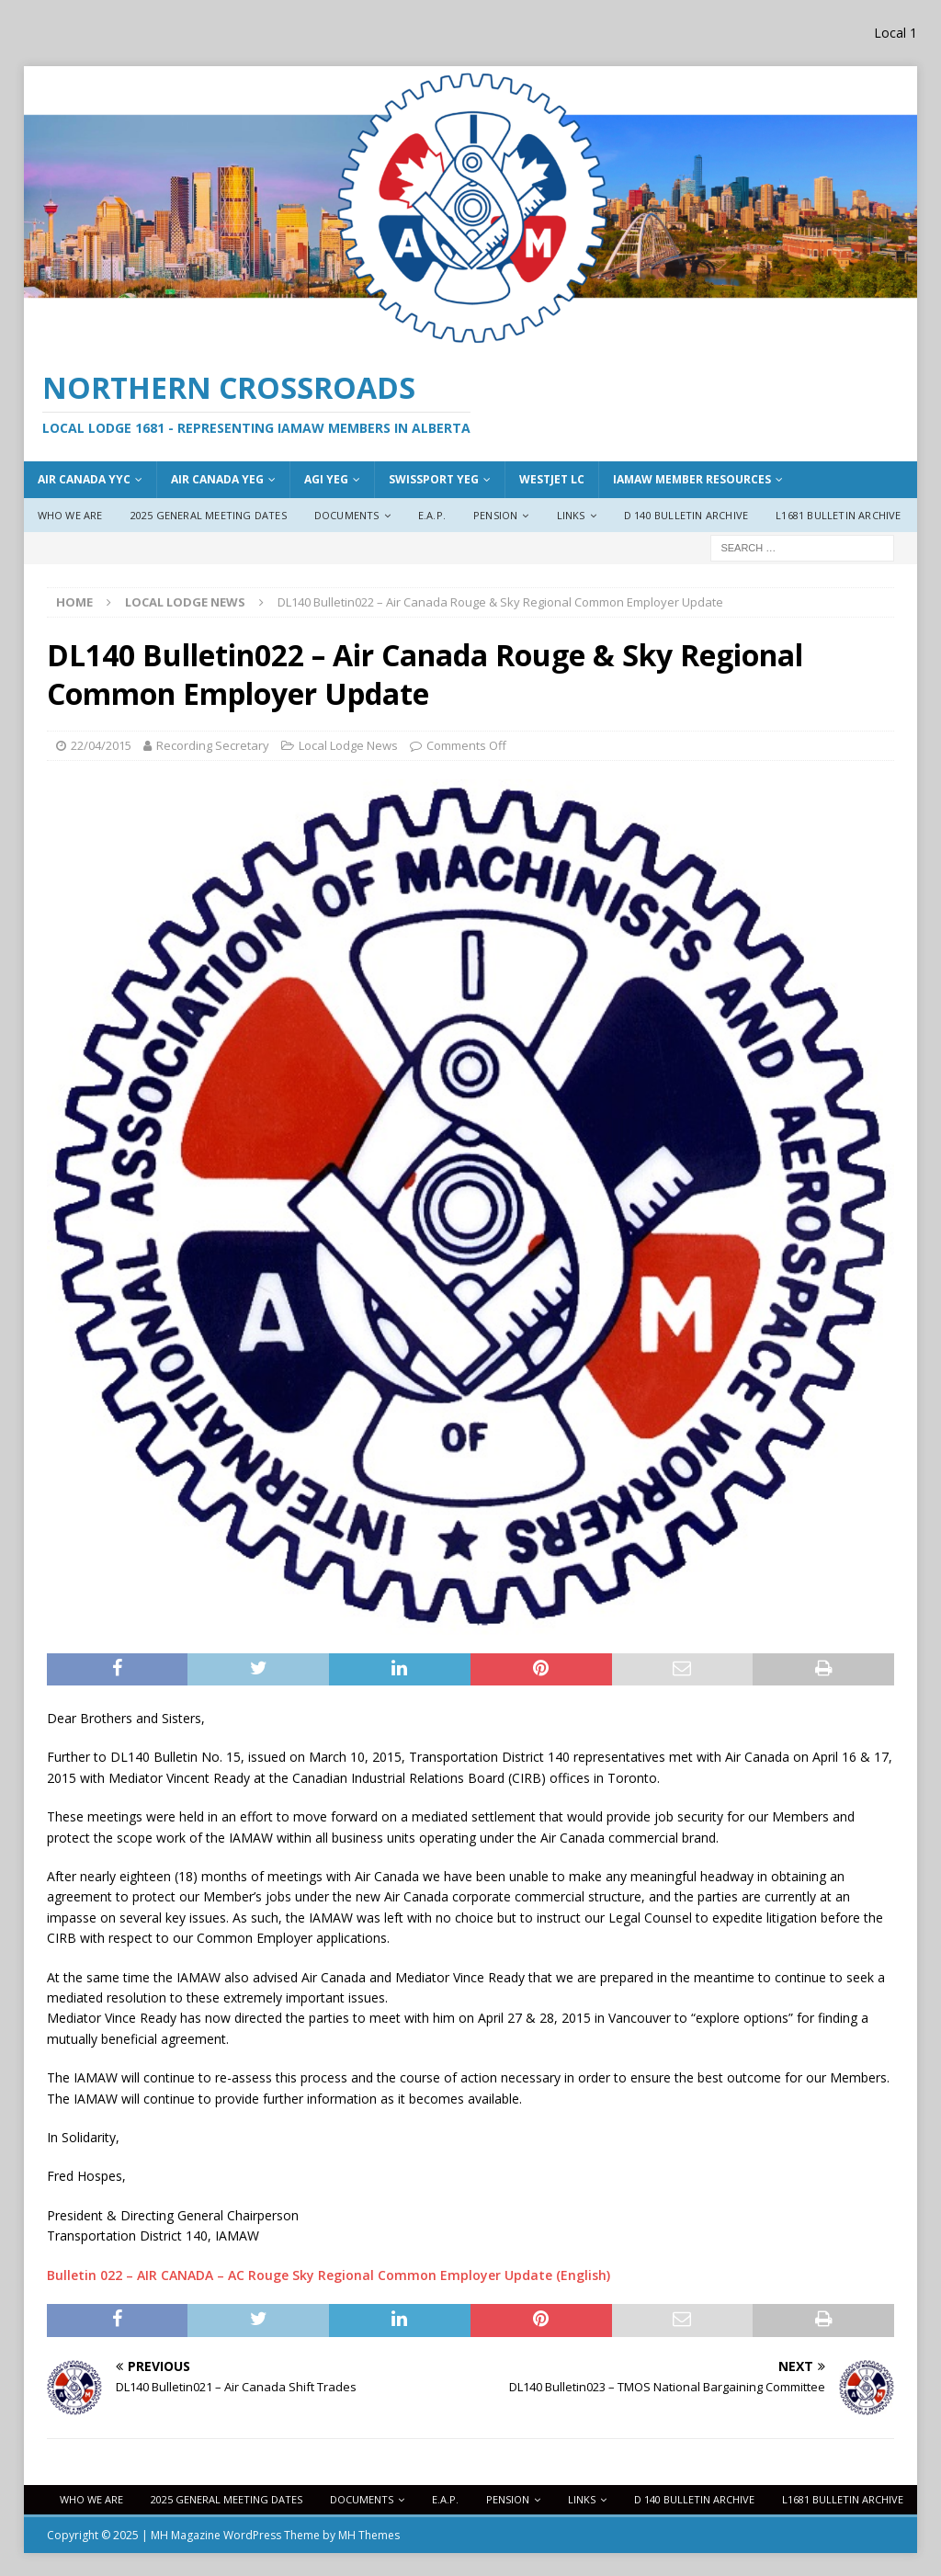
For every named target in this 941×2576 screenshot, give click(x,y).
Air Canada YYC (84, 479)
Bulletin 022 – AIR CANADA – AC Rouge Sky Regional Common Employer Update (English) (328, 2275)
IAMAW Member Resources (692, 479)
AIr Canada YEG (217, 479)
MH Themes (369, 2535)
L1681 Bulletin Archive (838, 515)
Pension (495, 515)
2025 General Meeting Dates (208, 515)
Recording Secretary (212, 745)
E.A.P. (432, 515)
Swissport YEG (434, 479)
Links (571, 515)
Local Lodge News (348, 745)
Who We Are (70, 515)
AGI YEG (326, 479)
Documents (347, 515)
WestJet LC (551, 479)
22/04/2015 (101, 745)
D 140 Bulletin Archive (686, 515)
